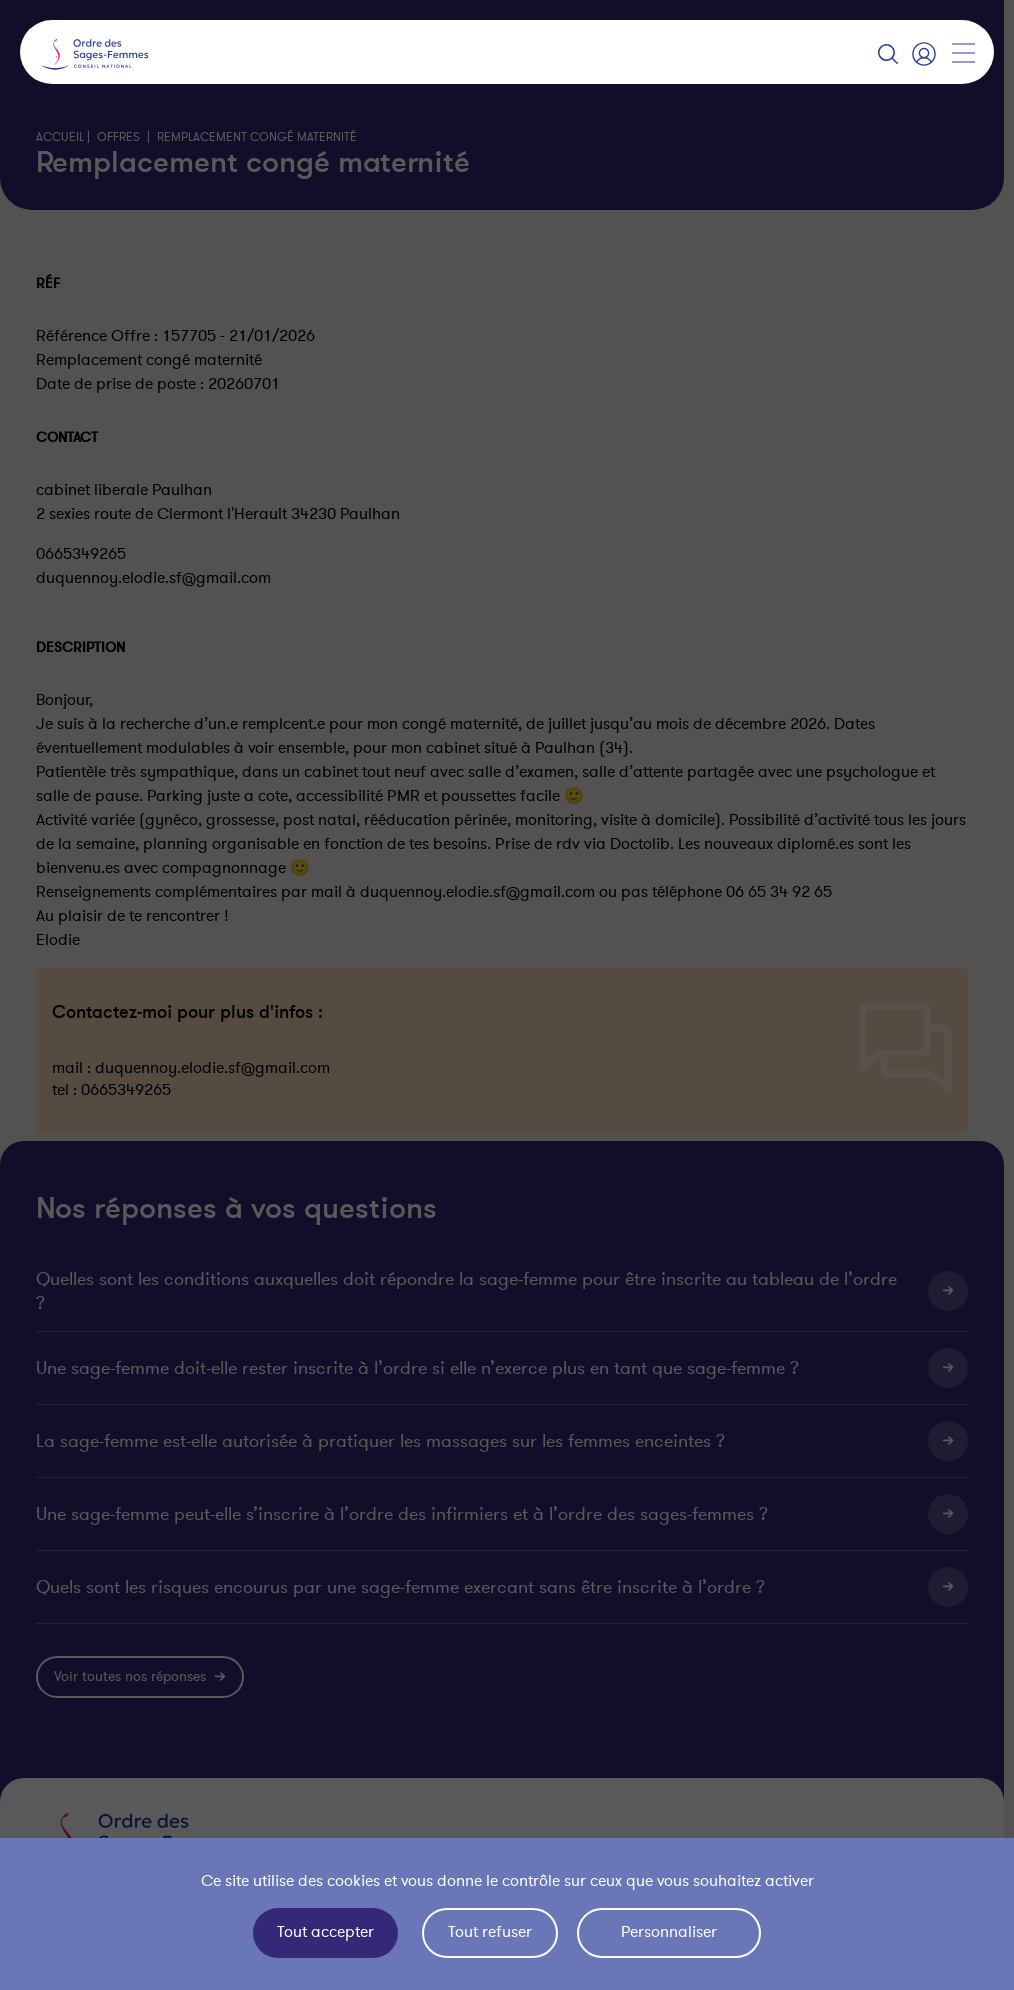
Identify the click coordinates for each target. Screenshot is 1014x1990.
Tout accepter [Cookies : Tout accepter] (325, 1932)
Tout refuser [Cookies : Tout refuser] (490, 1932)
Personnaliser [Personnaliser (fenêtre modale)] (669, 1932)
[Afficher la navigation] (963, 53)
